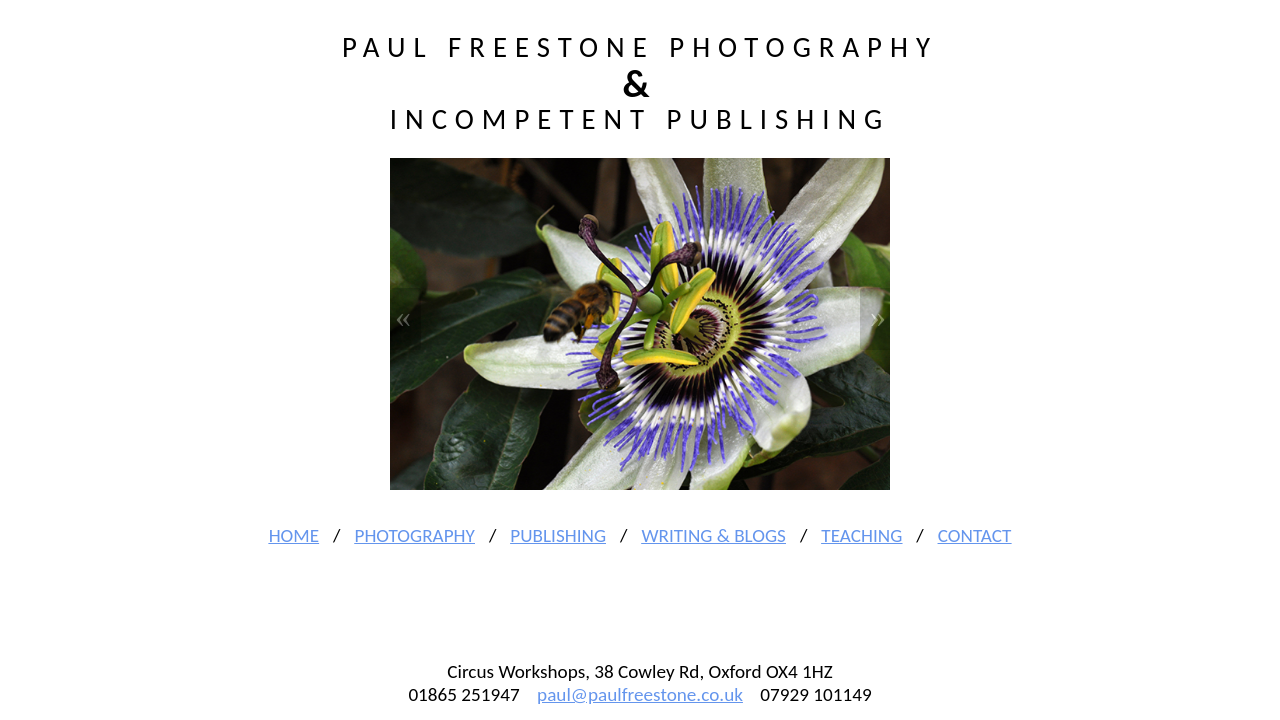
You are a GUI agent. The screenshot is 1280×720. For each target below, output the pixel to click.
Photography (414, 535)
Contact (975, 535)
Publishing (558, 535)
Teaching (861, 535)
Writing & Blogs (713, 535)
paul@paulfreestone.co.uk (640, 694)
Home (294, 535)
